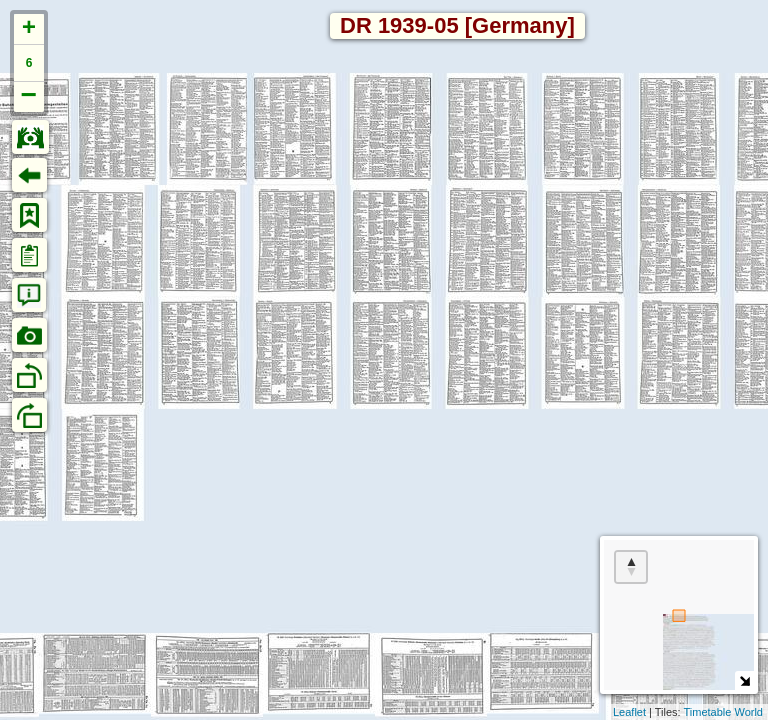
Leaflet (629, 712)
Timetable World (723, 712)
